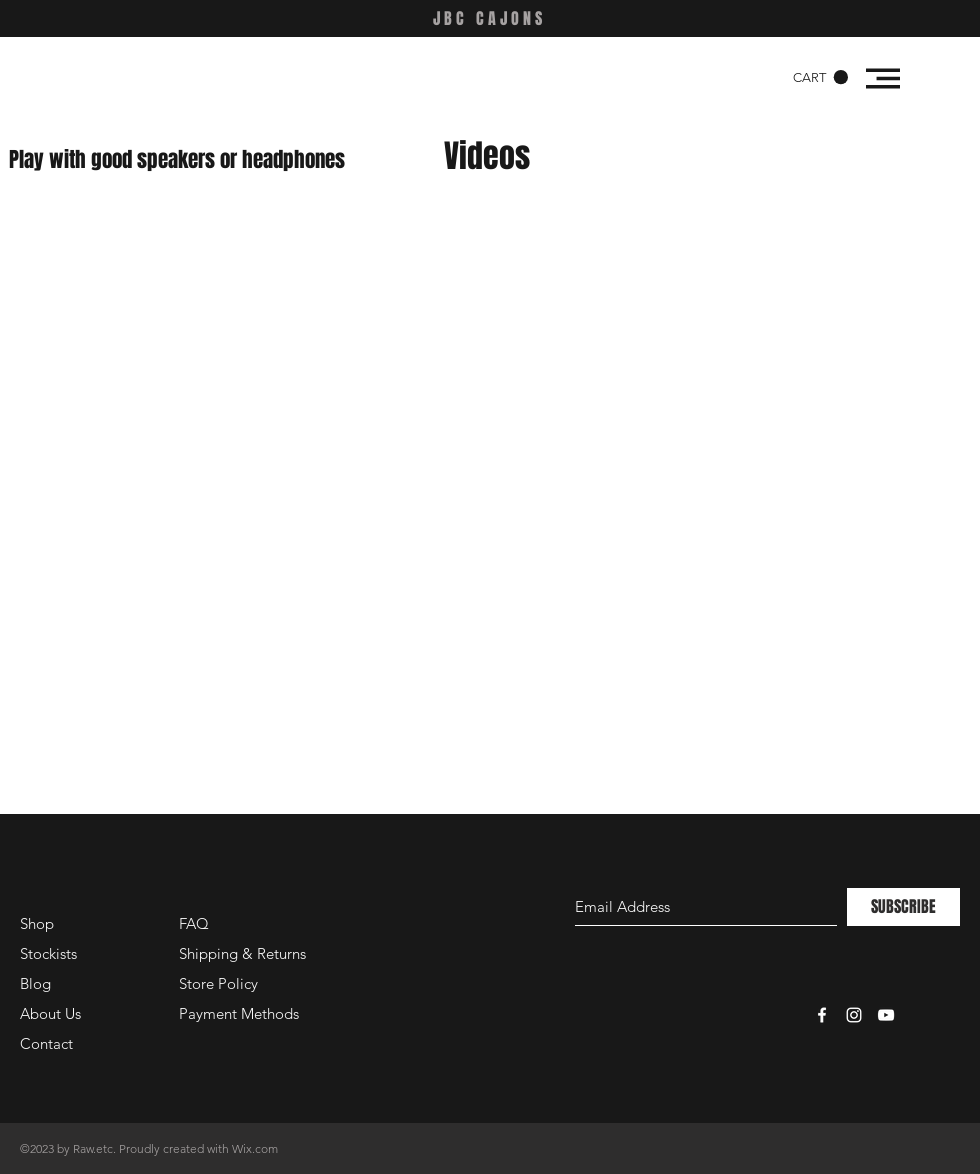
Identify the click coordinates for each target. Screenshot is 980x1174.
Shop (37, 923)
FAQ (194, 923)
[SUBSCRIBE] (903, 907)
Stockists (48, 953)
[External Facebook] (240, 358)
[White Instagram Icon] (854, 1015)
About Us (50, 1013)
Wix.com (255, 1148)
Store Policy (218, 983)
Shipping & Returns (242, 953)
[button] (820, 77)
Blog (35, 983)
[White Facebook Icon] (822, 1015)
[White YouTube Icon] (886, 1015)
